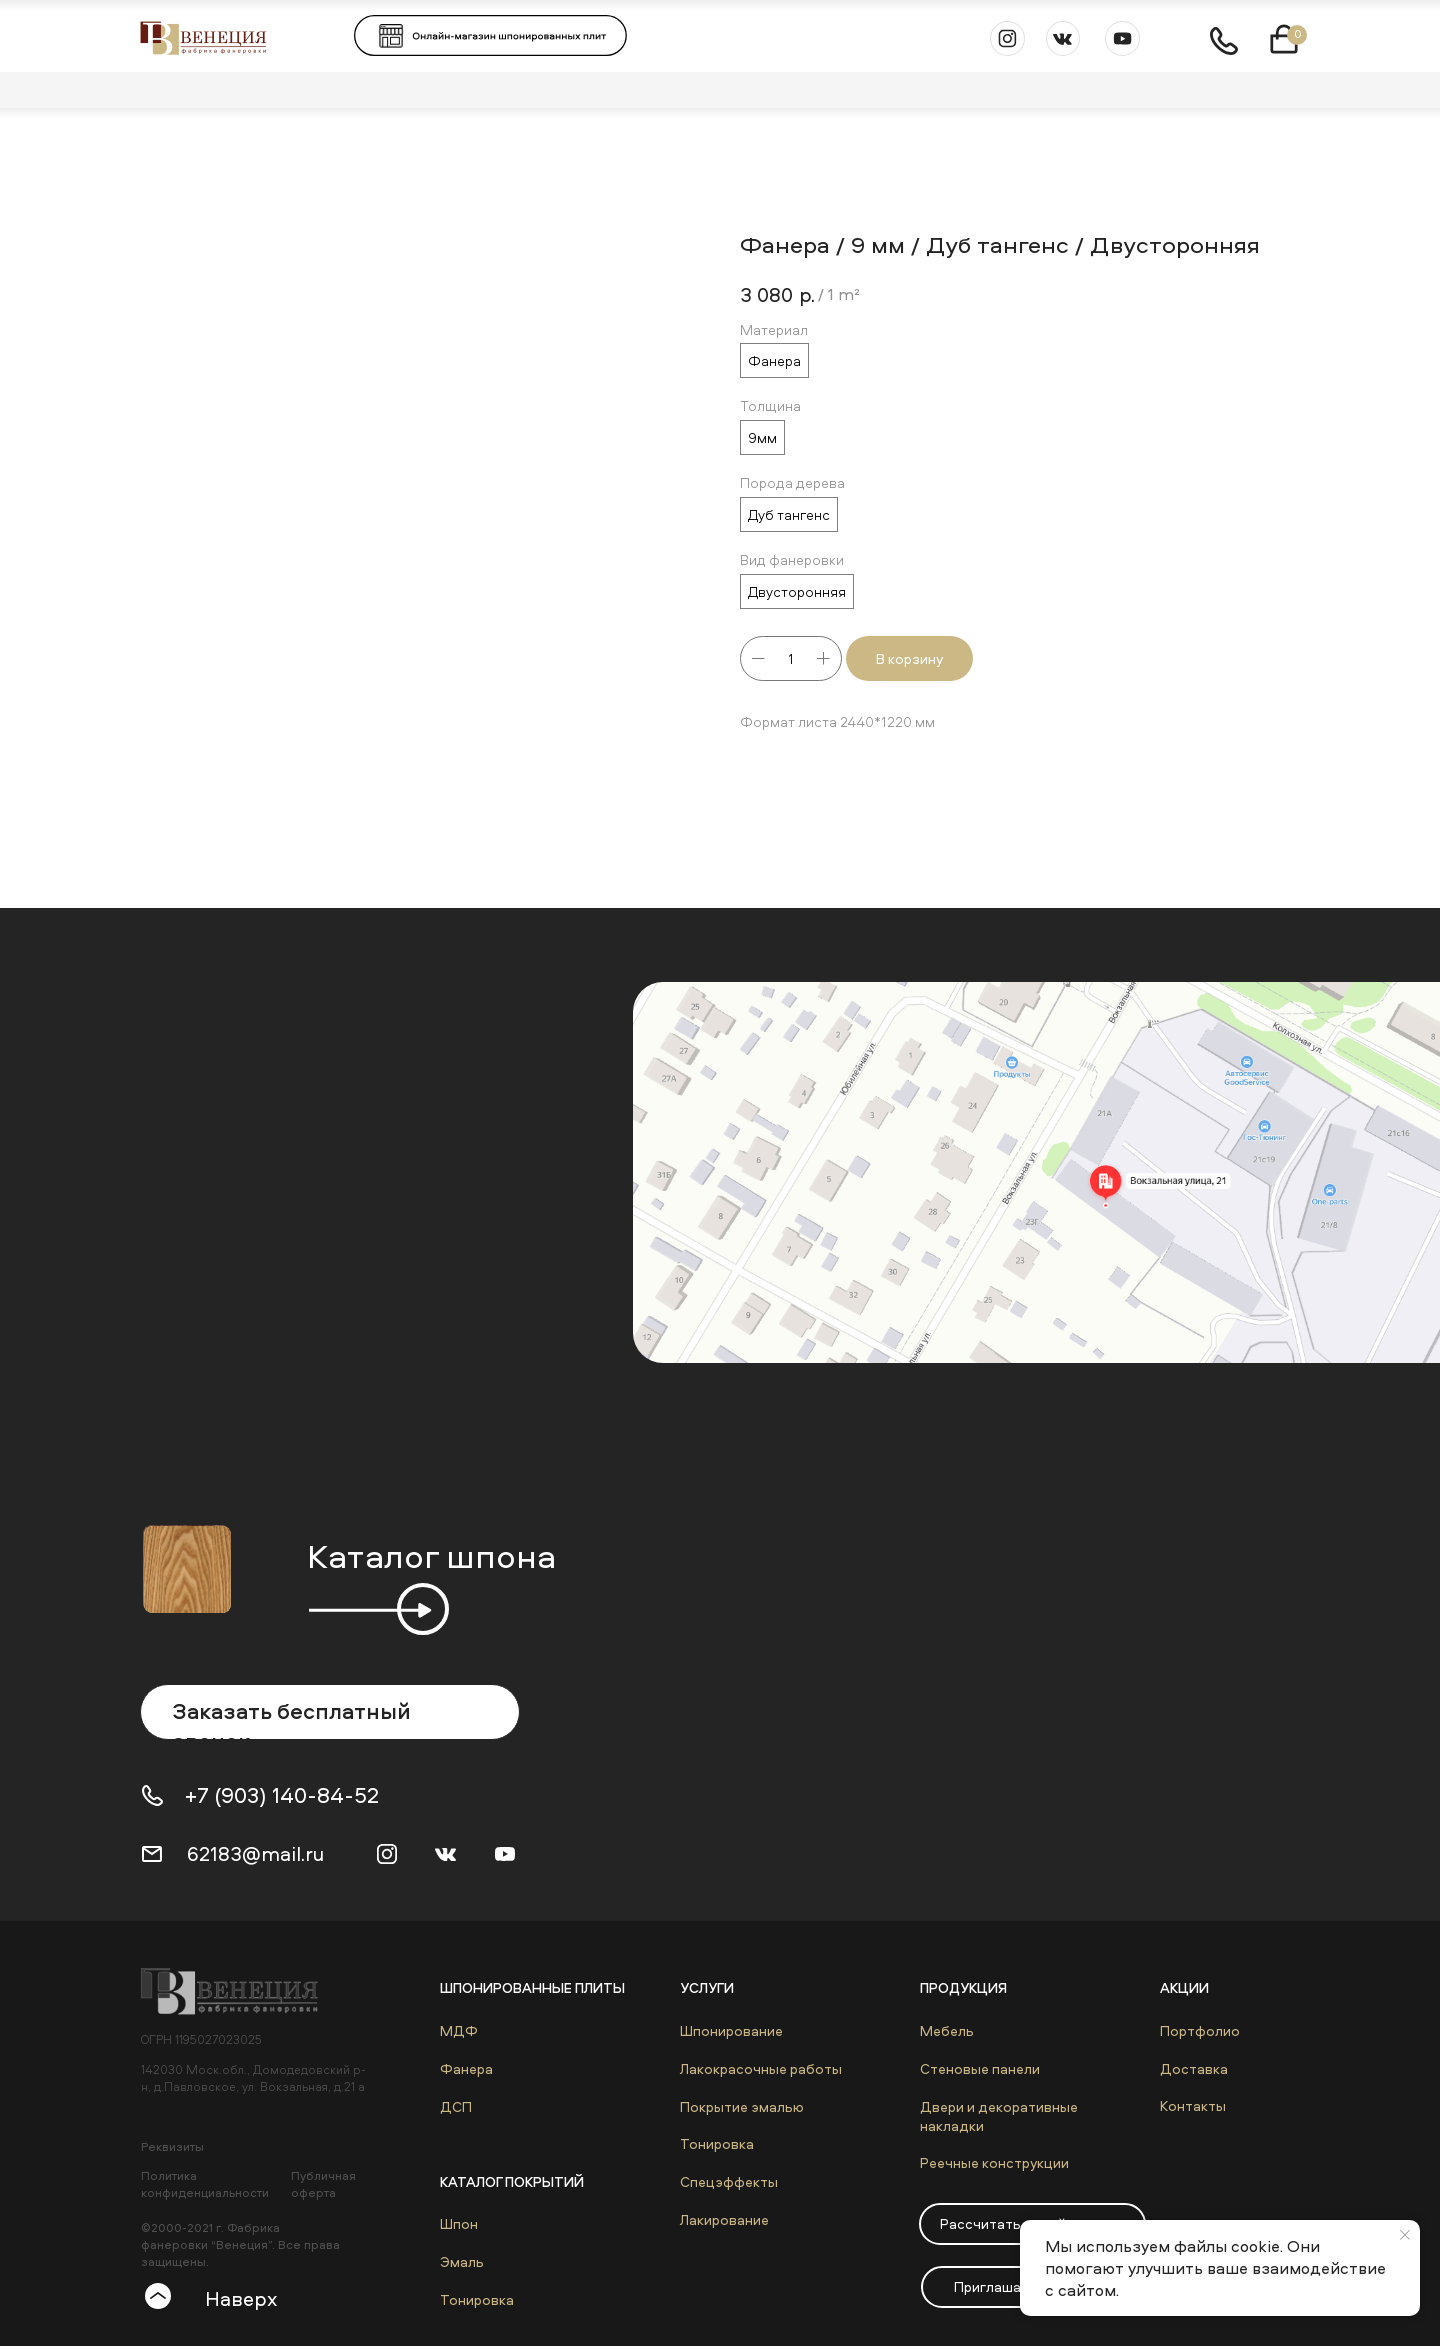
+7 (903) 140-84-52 (282, 1795)
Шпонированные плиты (532, 1987)
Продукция (963, 1987)
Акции (1184, 1987)
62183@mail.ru (255, 1853)
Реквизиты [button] (172, 2146)
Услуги (707, 1987)
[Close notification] (1405, 2235)
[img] (239, 1991)
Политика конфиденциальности (205, 2184)
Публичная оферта (323, 2184)
